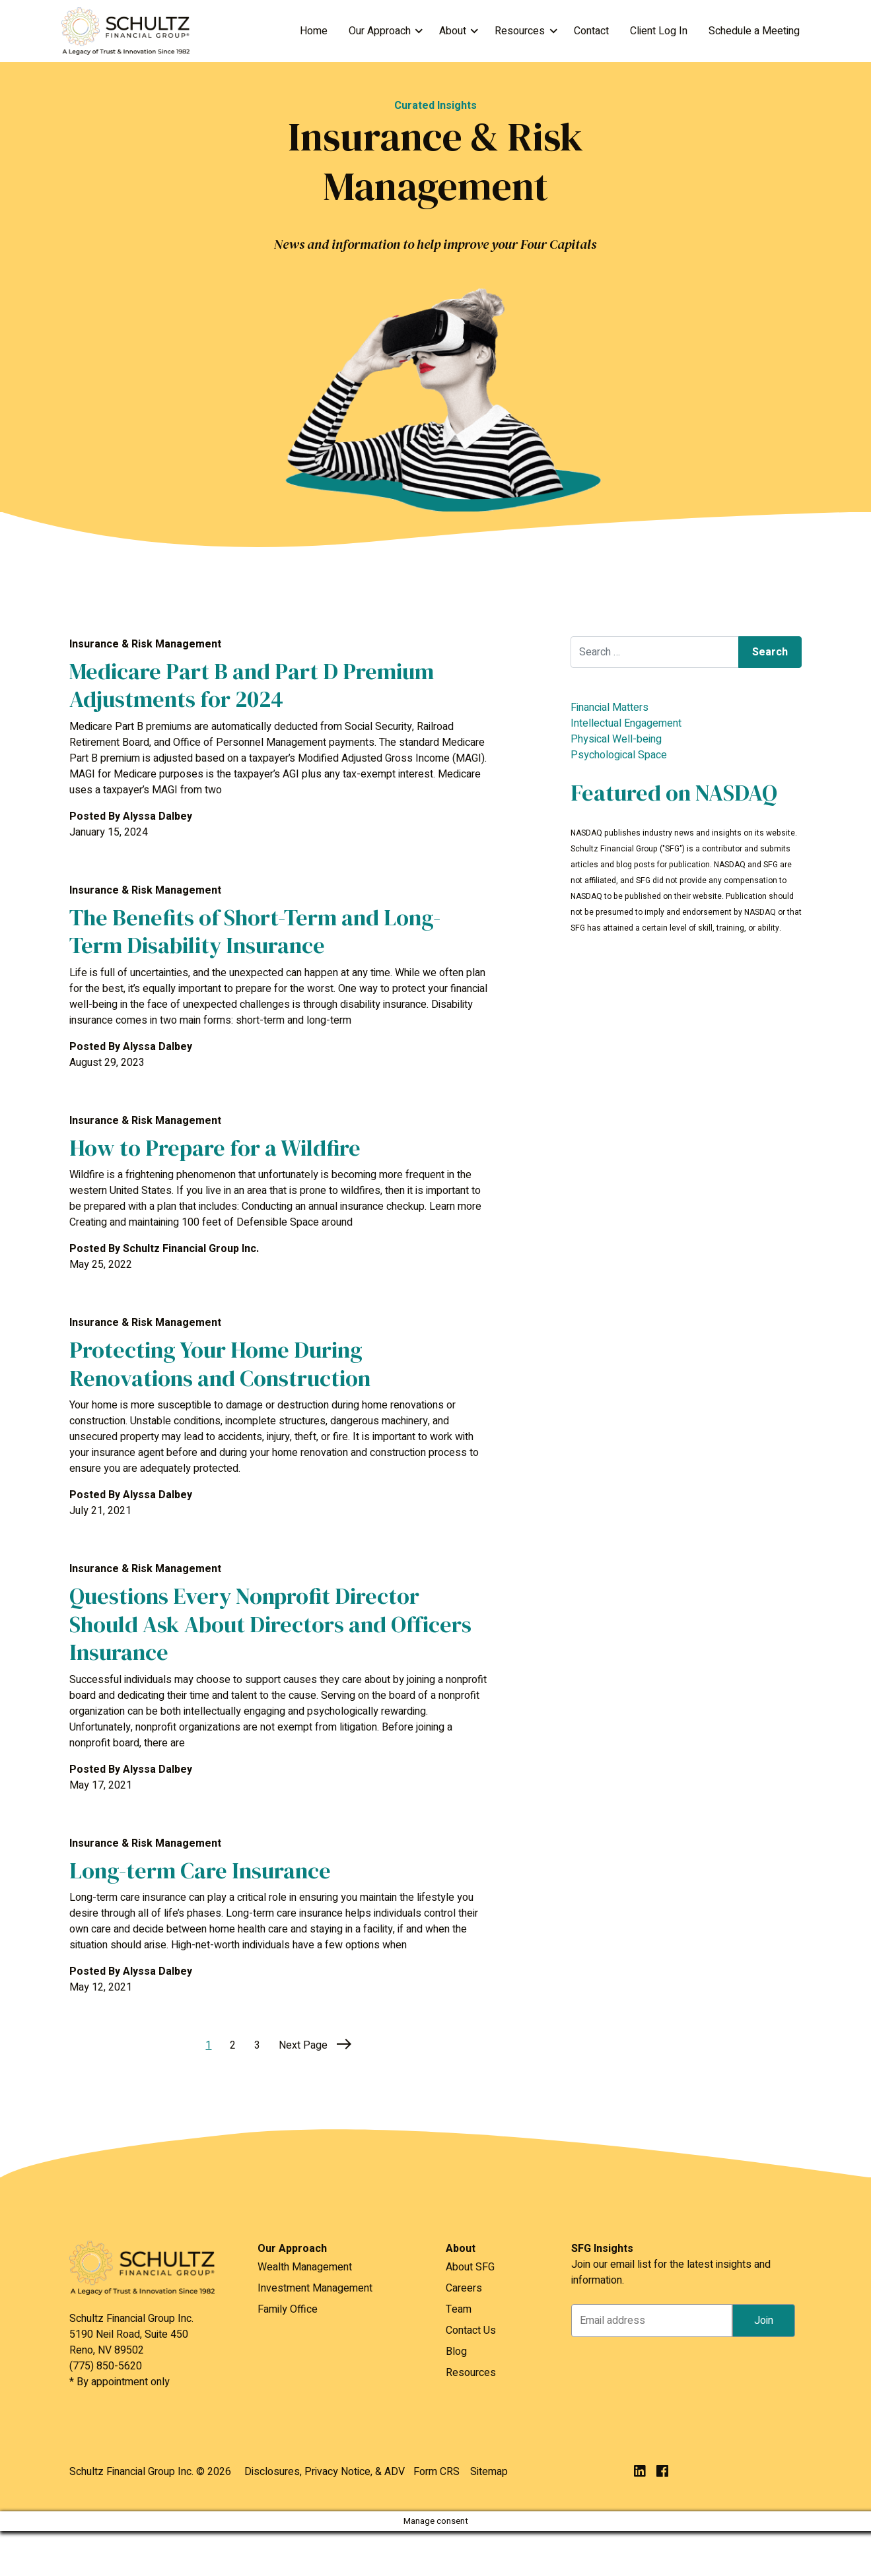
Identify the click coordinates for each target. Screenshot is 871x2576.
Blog (456, 2352)
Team (458, 2309)
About (452, 31)
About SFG (470, 2267)
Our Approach (380, 31)
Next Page (315, 2045)
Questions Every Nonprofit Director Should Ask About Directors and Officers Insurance (270, 1624)
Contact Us (471, 2330)
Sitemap (489, 2472)
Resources (520, 31)
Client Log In (658, 31)
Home (314, 31)
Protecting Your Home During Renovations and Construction (219, 1364)
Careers (464, 2288)
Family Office (288, 2309)
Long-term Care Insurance (200, 1870)
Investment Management (315, 2288)
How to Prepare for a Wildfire (215, 1148)
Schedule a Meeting (754, 31)
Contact (591, 31)
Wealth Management (305, 2267)
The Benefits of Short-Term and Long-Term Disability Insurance (254, 931)
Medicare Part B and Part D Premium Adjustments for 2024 (251, 685)
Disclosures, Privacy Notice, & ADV (324, 2472)
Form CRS (436, 2472)
